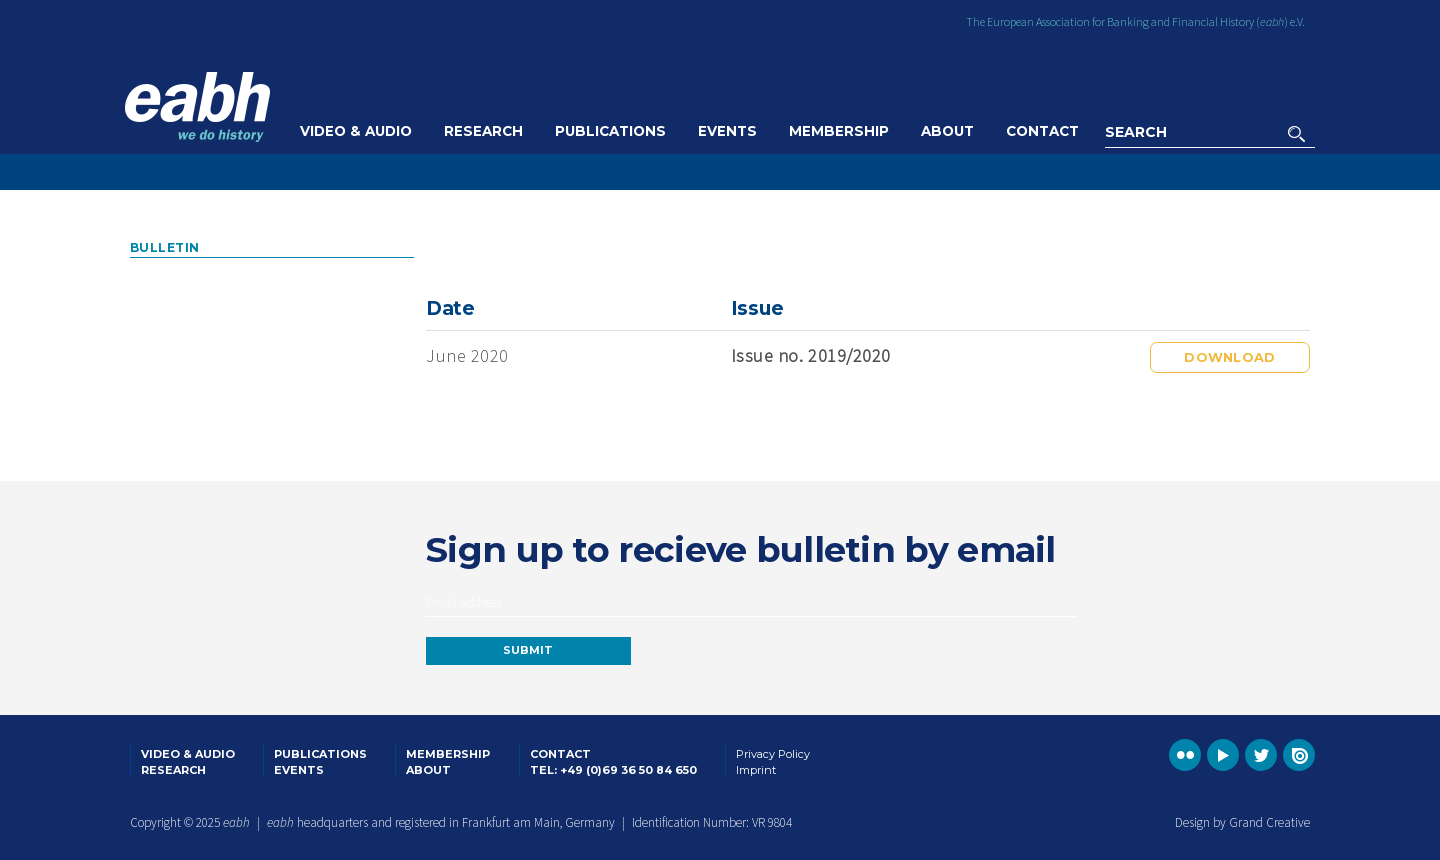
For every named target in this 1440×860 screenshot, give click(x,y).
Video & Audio (356, 131)
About (947, 131)
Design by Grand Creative (1242, 822)
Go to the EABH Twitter (1261, 755)
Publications (610, 131)
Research (483, 131)
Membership (839, 131)
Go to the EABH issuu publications (1299, 755)
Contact (1042, 131)
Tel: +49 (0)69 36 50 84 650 (613, 770)
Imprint (756, 770)
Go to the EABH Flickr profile (1185, 755)
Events (727, 131)
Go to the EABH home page (197, 107)
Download (1229, 357)
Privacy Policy (773, 754)
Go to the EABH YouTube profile (1223, 755)
